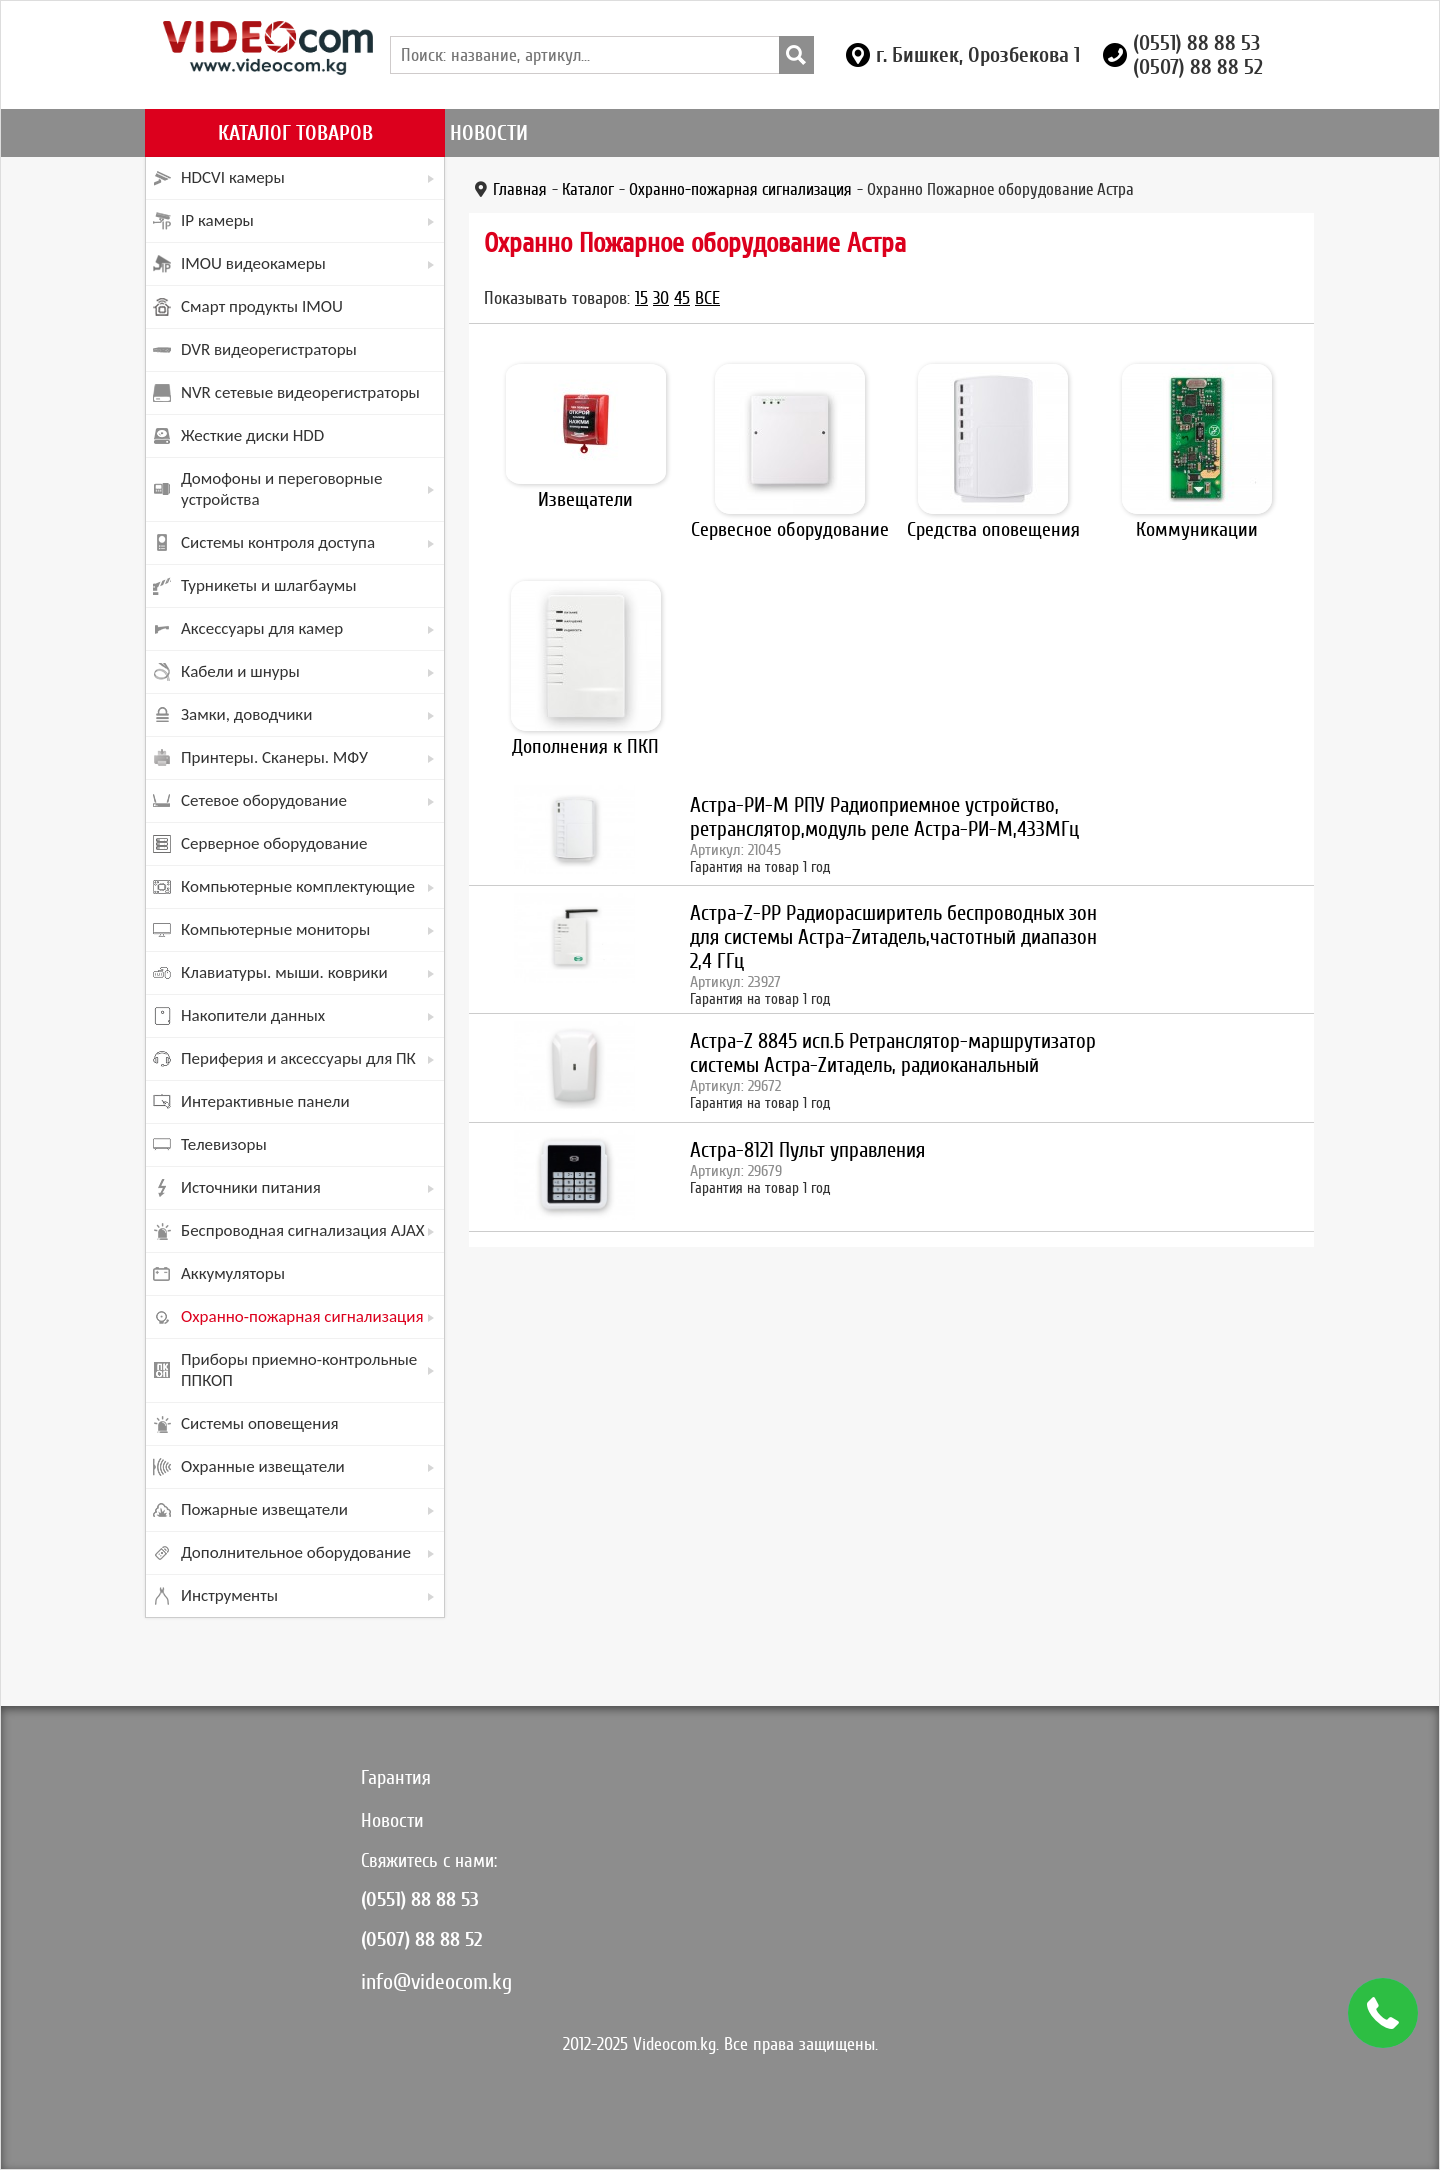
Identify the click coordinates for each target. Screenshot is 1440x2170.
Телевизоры (224, 1144)
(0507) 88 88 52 (1198, 67)
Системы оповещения (260, 1423)
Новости (489, 133)
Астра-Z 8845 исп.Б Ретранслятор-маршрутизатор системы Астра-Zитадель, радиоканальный (893, 1053)
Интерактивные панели (265, 1101)
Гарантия (396, 1777)
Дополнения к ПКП (585, 746)
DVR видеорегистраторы (269, 349)
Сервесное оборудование (790, 529)
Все (707, 298)
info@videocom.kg (436, 1981)
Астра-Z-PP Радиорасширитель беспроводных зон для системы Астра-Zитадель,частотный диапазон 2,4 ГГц (893, 937)
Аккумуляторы (233, 1273)
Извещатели (585, 499)
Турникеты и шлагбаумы (269, 585)
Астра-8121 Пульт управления (807, 1150)
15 (641, 298)
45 (682, 298)
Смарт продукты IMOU (262, 306)
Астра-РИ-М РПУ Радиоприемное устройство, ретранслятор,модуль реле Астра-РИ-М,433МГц (884, 817)
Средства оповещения (993, 529)
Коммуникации (1197, 529)
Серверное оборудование (274, 843)
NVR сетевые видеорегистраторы (300, 392)
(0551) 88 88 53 (1196, 43)
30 (661, 298)
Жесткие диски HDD (252, 435)
